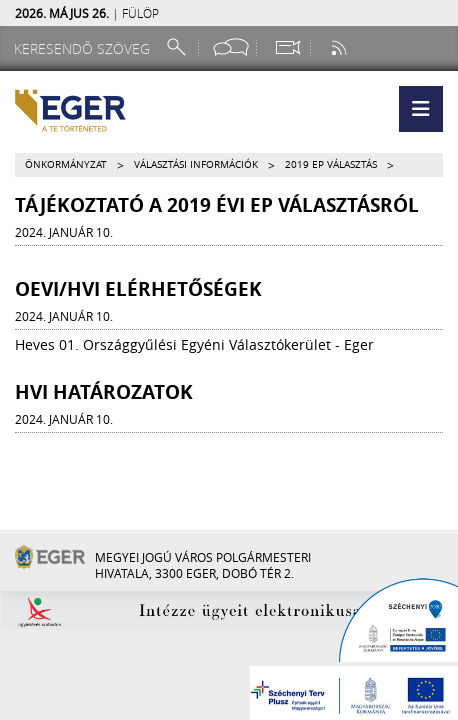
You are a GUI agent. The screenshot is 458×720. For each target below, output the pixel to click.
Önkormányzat (66, 164)
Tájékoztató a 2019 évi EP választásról (217, 205)
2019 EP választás (331, 164)
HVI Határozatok (104, 392)
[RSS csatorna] (341, 47)
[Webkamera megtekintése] (287, 47)
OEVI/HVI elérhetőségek (138, 289)
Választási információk (196, 164)
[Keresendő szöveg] (85, 48)
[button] (421, 109)
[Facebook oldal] (231, 47)
